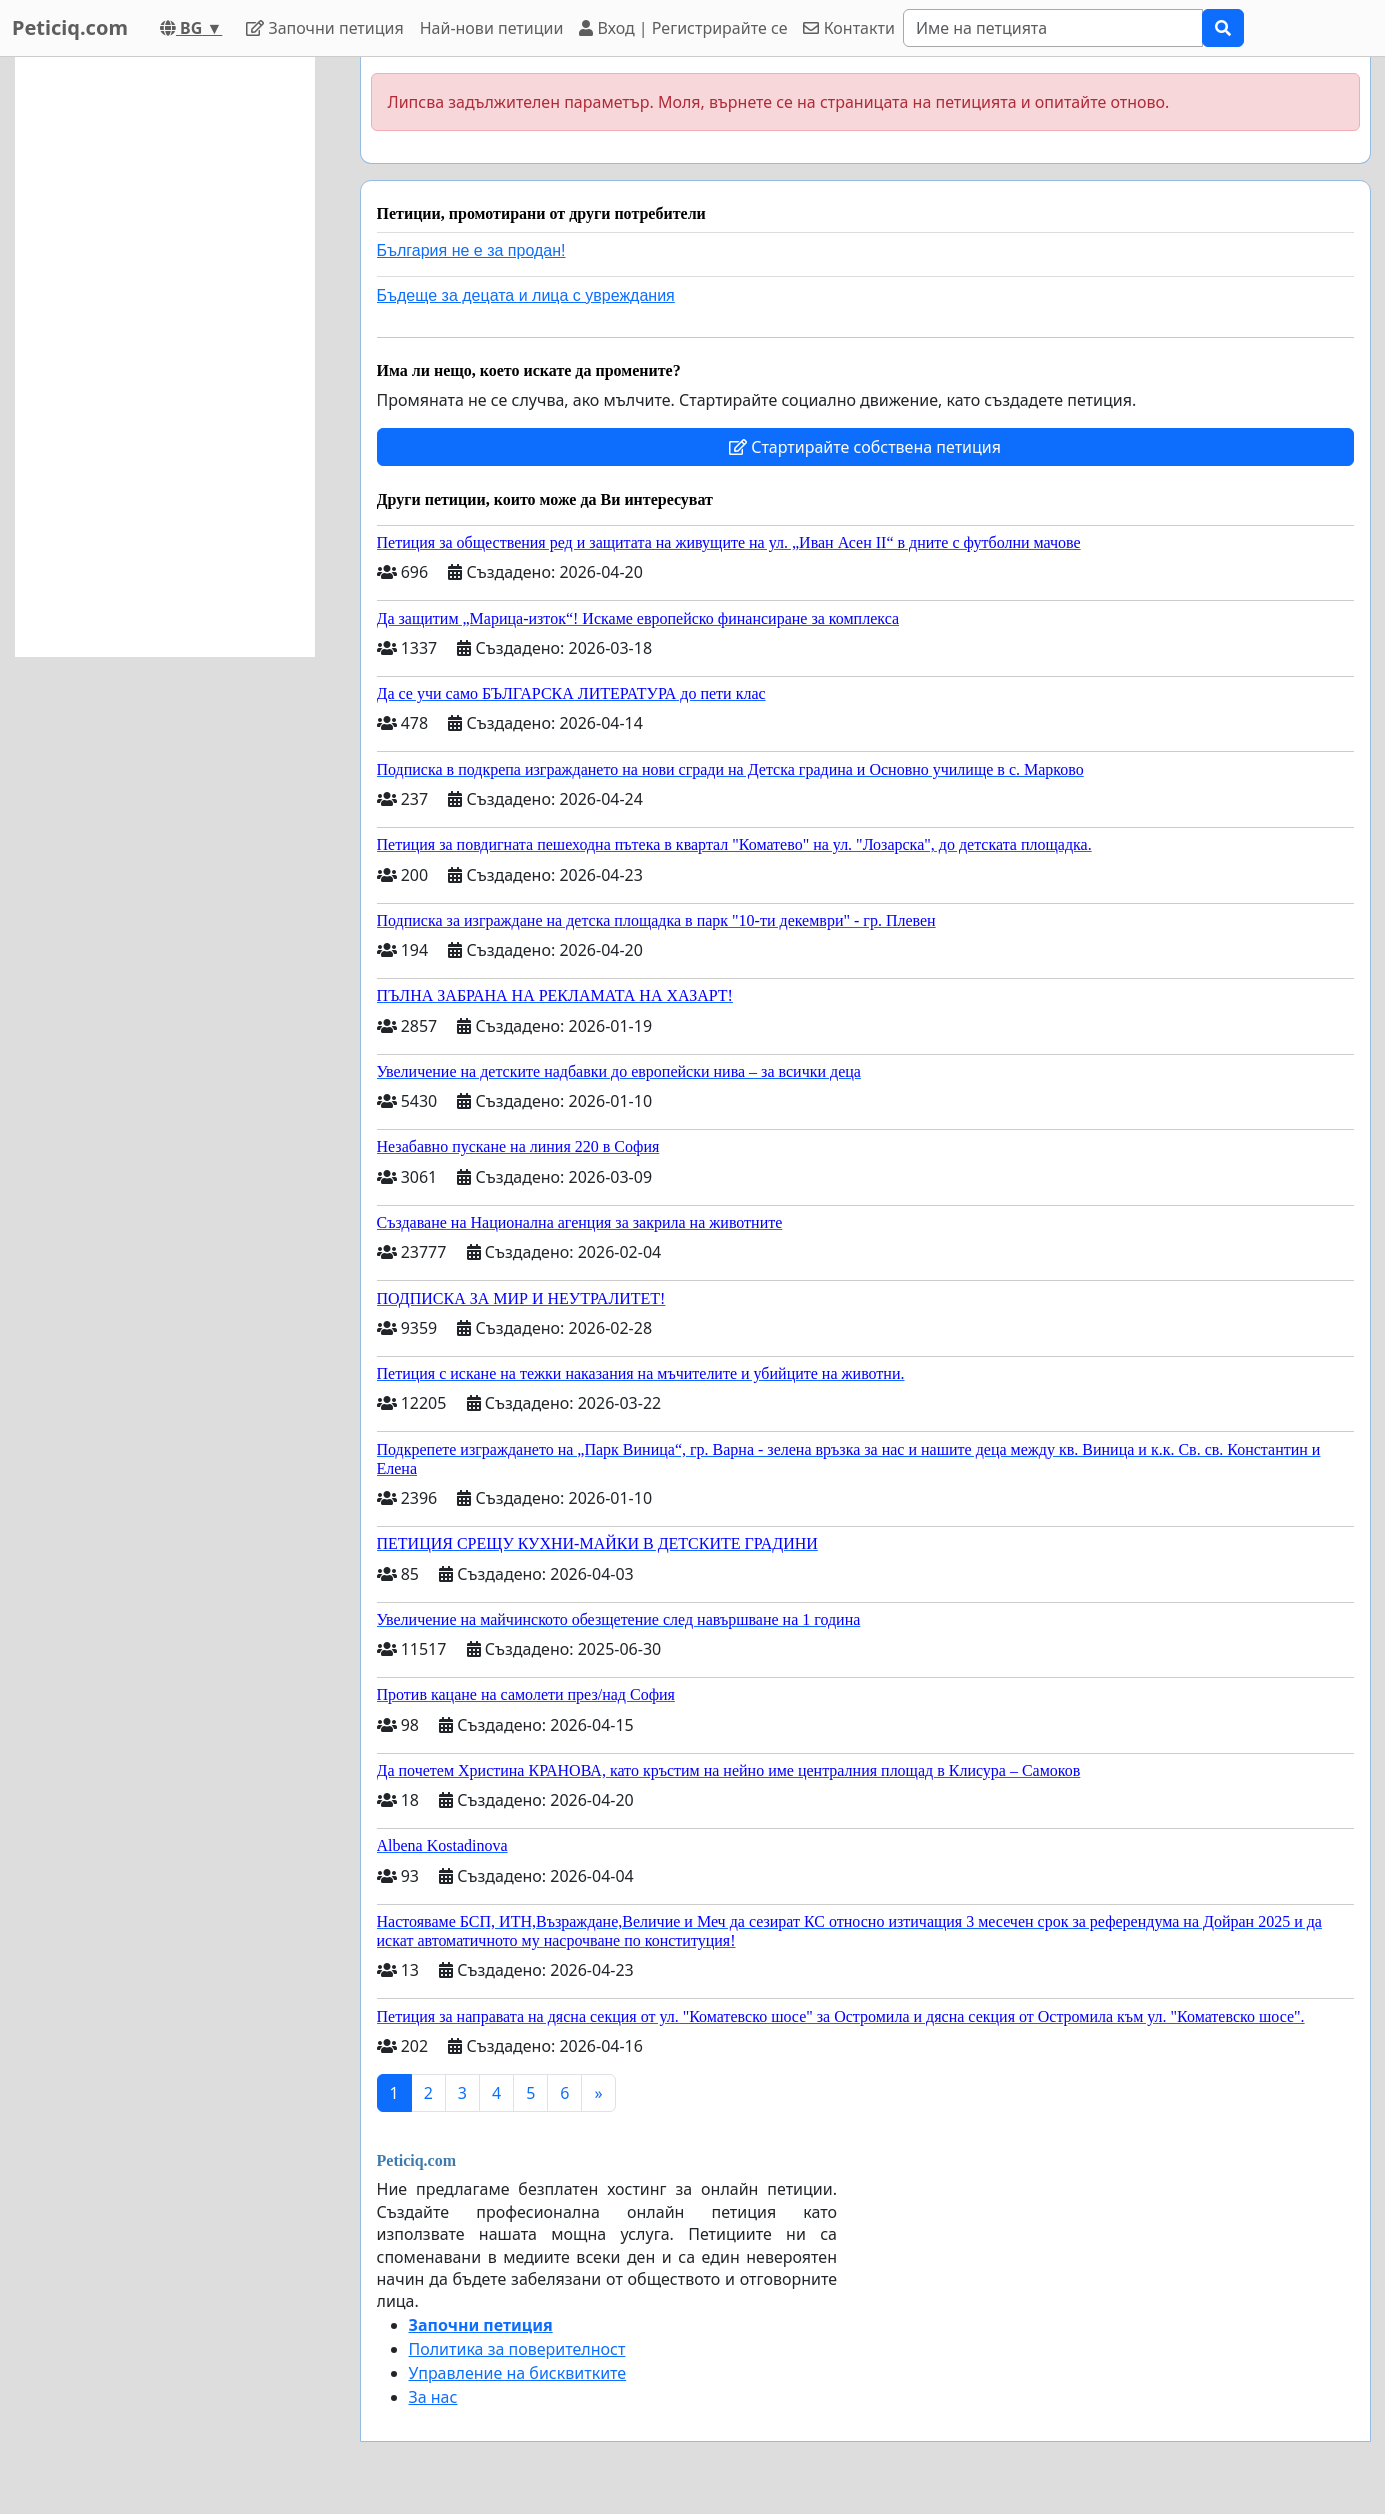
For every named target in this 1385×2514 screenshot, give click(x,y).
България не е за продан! (471, 250)
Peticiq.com (70, 27)
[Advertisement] (165, 357)
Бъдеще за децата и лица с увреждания (526, 295)
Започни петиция (324, 28)
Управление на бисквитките (518, 2373)
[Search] (1053, 28)
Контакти (848, 28)
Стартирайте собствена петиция (865, 447)
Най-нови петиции (492, 28)
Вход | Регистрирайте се (683, 28)
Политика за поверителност (517, 2349)
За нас (433, 2397)
